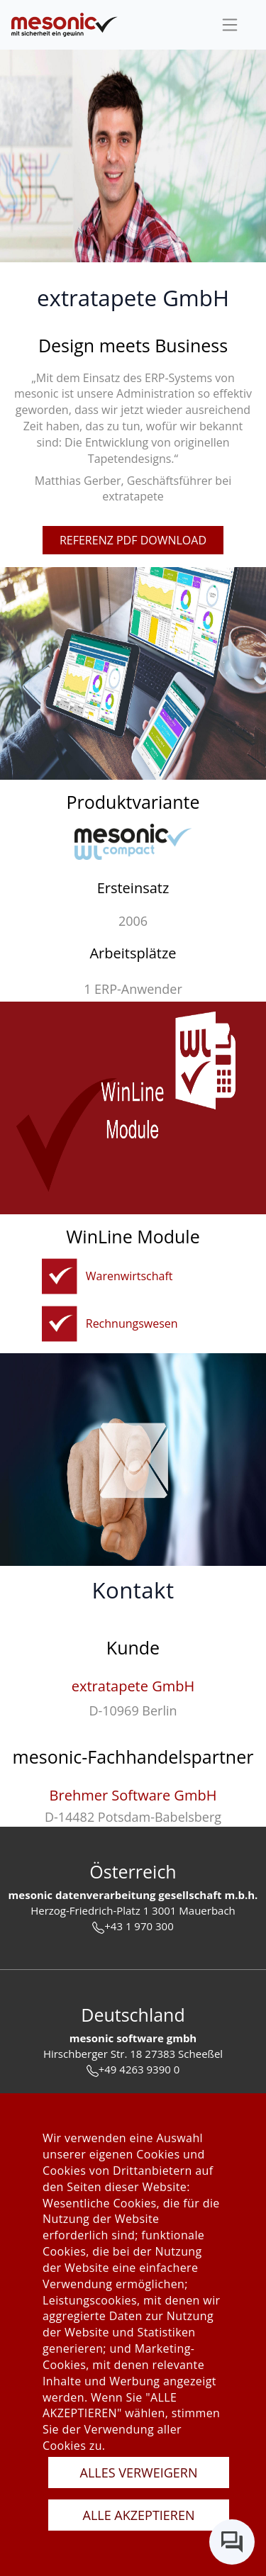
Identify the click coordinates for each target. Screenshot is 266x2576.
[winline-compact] (133, 842)
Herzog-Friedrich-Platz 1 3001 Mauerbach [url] (133, 1910)
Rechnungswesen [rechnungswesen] (132, 1323)
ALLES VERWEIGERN (139, 2472)
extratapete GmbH (133, 1686)
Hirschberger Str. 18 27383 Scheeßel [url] (133, 2053)
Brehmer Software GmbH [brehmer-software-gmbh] (133, 1795)
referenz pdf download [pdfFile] (133, 540)
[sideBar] (229, 24)
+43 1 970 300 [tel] (132, 1926)
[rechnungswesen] (59, 1324)
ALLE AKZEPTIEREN (139, 2515)
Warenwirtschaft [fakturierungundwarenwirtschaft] (129, 1276)
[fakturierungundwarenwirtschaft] (59, 1276)
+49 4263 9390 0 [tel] (133, 2069)
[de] (64, 25)
